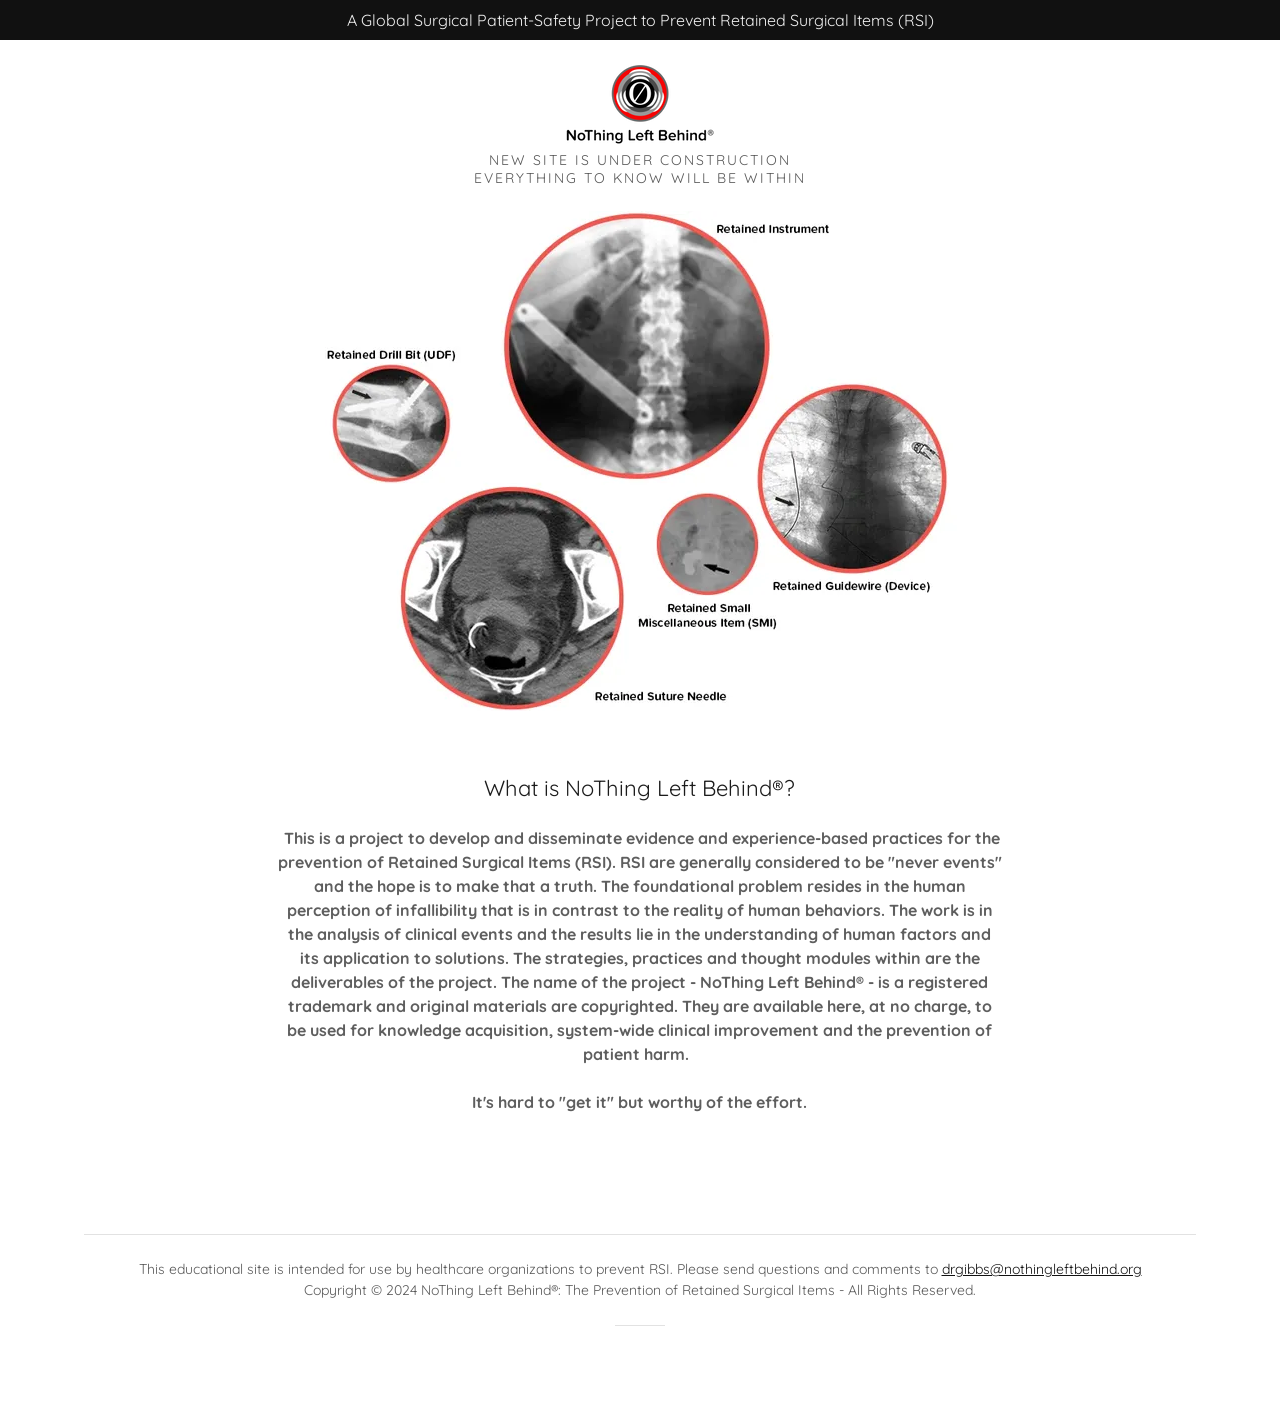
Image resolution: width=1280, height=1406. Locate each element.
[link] (640, 102)
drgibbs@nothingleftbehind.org (1042, 1269)
